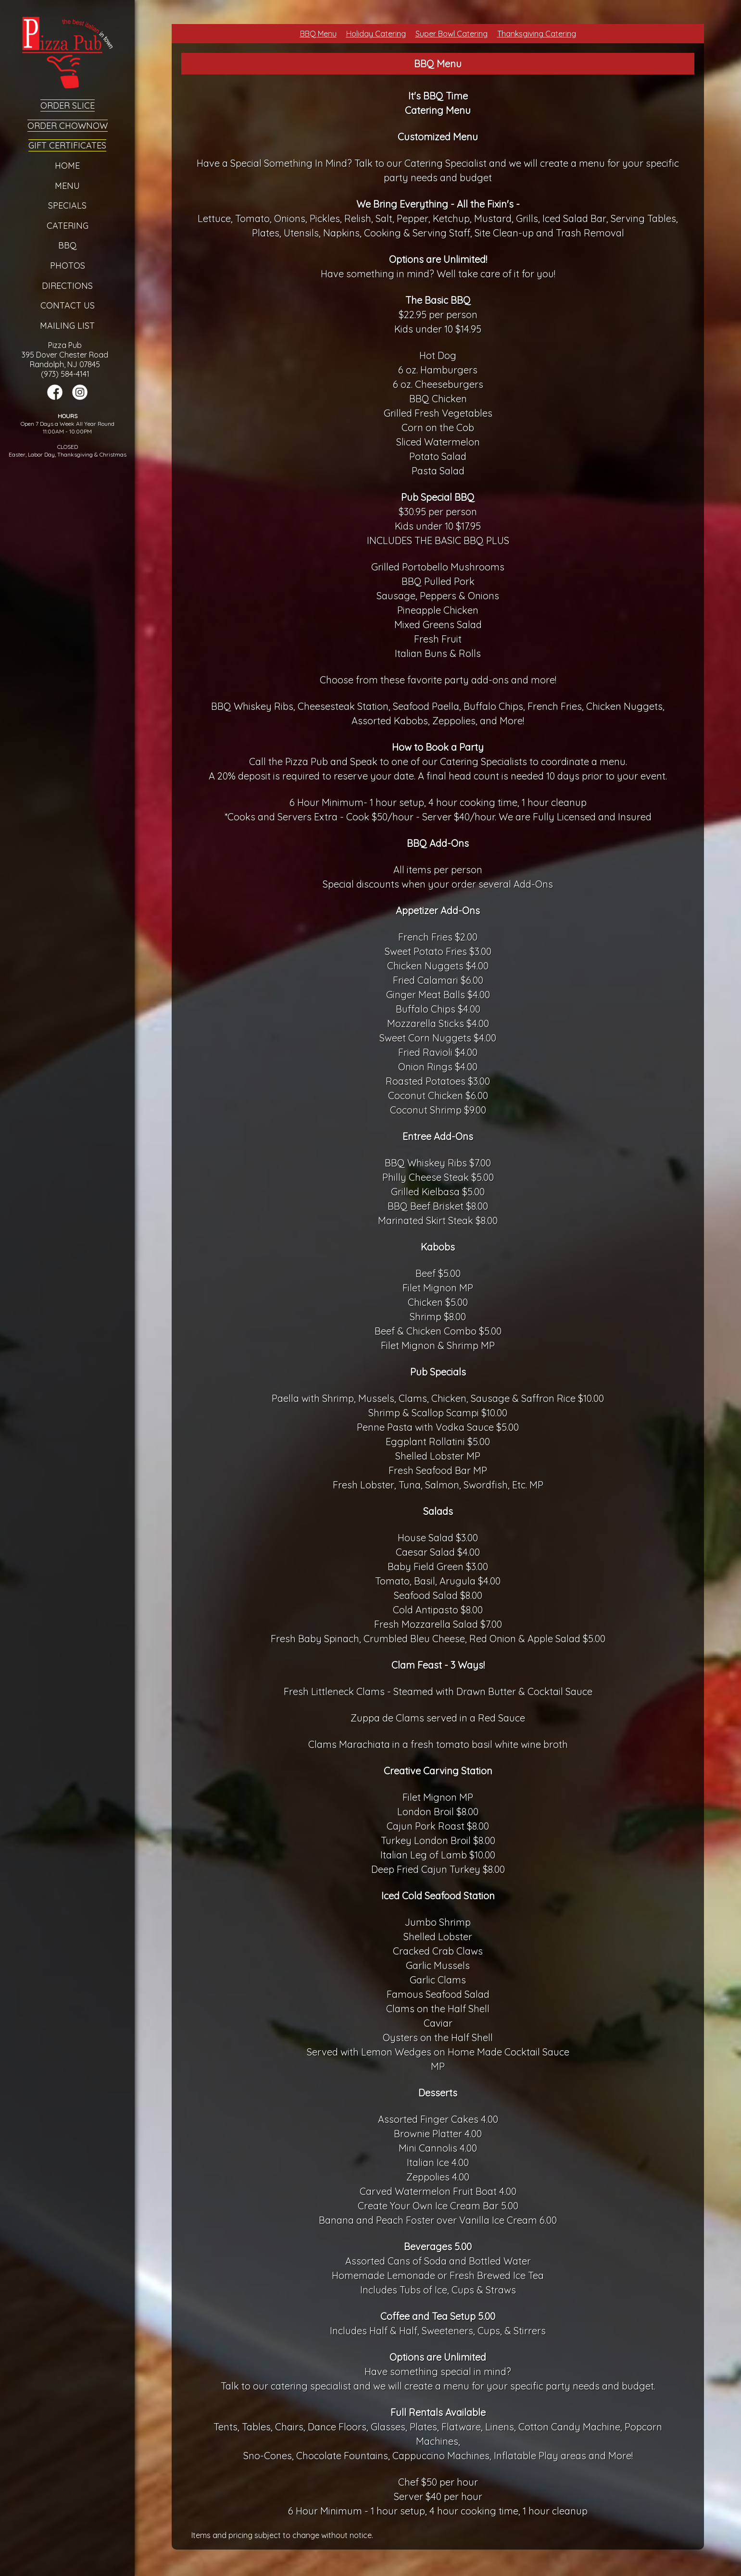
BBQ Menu (318, 33)
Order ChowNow (67, 125)
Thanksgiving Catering (536, 33)
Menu (67, 185)
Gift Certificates (67, 145)
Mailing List (67, 325)
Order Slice (67, 105)
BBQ (67, 245)
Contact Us (67, 305)
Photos (67, 265)
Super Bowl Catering (451, 33)
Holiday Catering (376, 33)
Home (67, 165)
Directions (67, 285)
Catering (67, 225)
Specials (67, 205)
